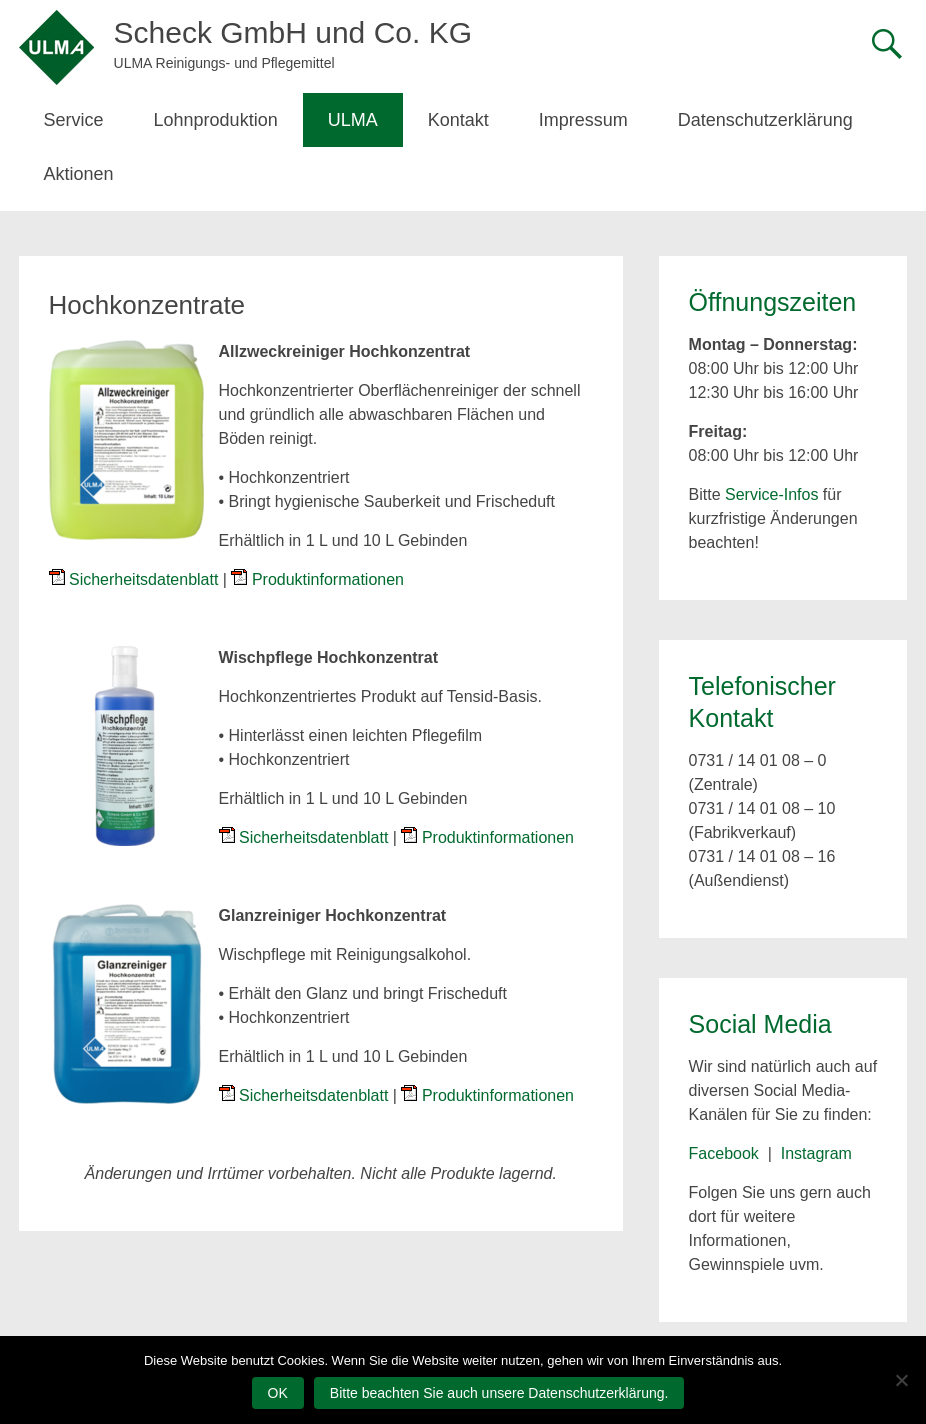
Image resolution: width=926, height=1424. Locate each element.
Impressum (583, 120)
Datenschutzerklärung (765, 120)
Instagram (816, 1153)
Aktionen (79, 174)
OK (278, 1393)
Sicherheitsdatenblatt (143, 579)
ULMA (353, 120)
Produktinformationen (328, 579)
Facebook (724, 1153)
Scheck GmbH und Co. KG (293, 32)
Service (74, 120)
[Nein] (901, 1380)
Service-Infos (771, 494)
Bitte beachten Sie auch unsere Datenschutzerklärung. (499, 1393)
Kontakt (458, 120)
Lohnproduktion (216, 120)
